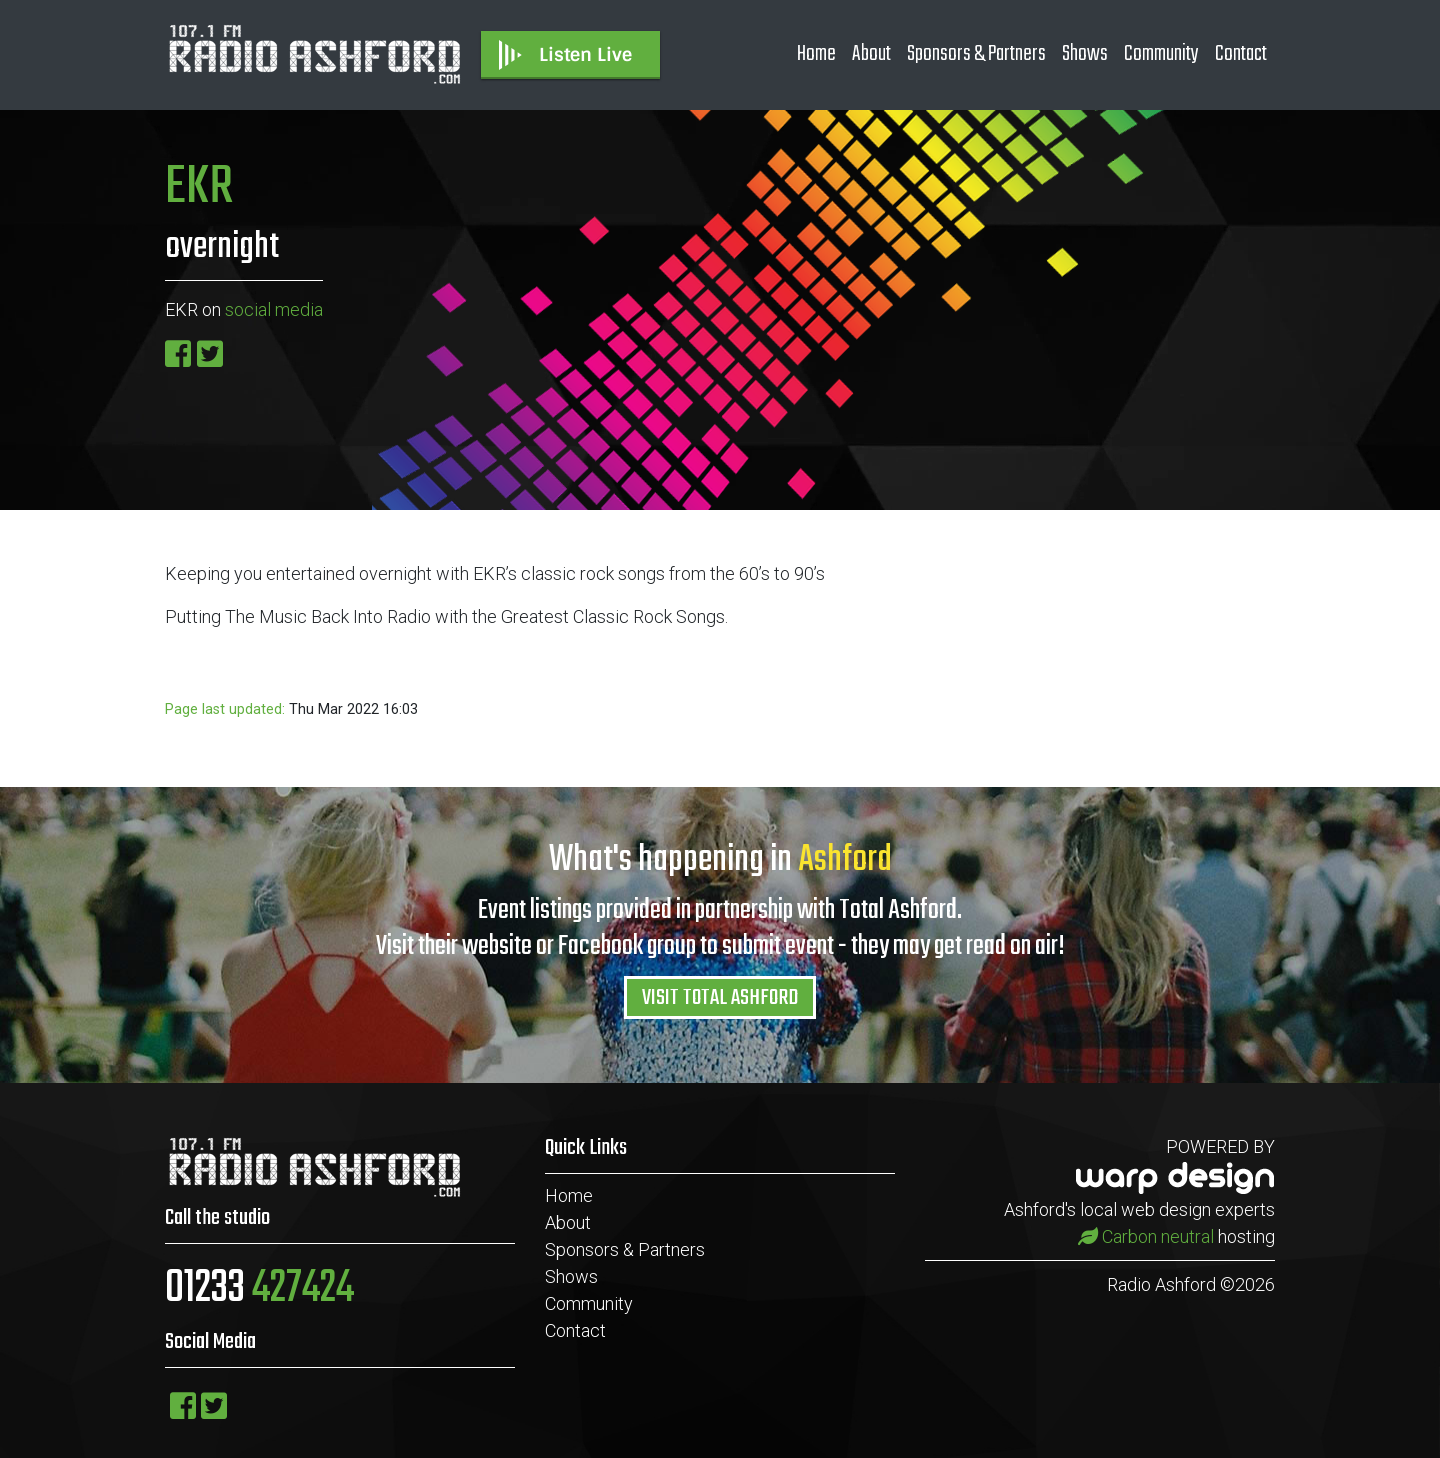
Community (1161, 54)
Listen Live (563, 55)
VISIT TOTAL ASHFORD (720, 998)
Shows (1085, 54)
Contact (1241, 54)
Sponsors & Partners (976, 54)
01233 (259, 1289)
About (871, 54)
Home (816, 54)
